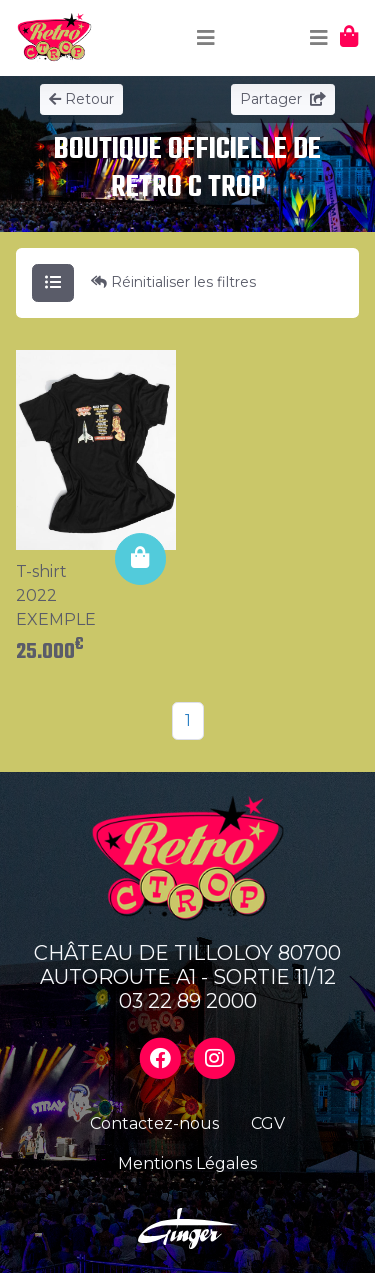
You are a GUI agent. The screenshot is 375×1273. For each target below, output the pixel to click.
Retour (81, 99)
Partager (283, 99)
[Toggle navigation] (206, 38)
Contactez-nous (154, 1123)
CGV (268, 1123)
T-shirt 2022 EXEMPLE (56, 595)
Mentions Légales (187, 1163)
